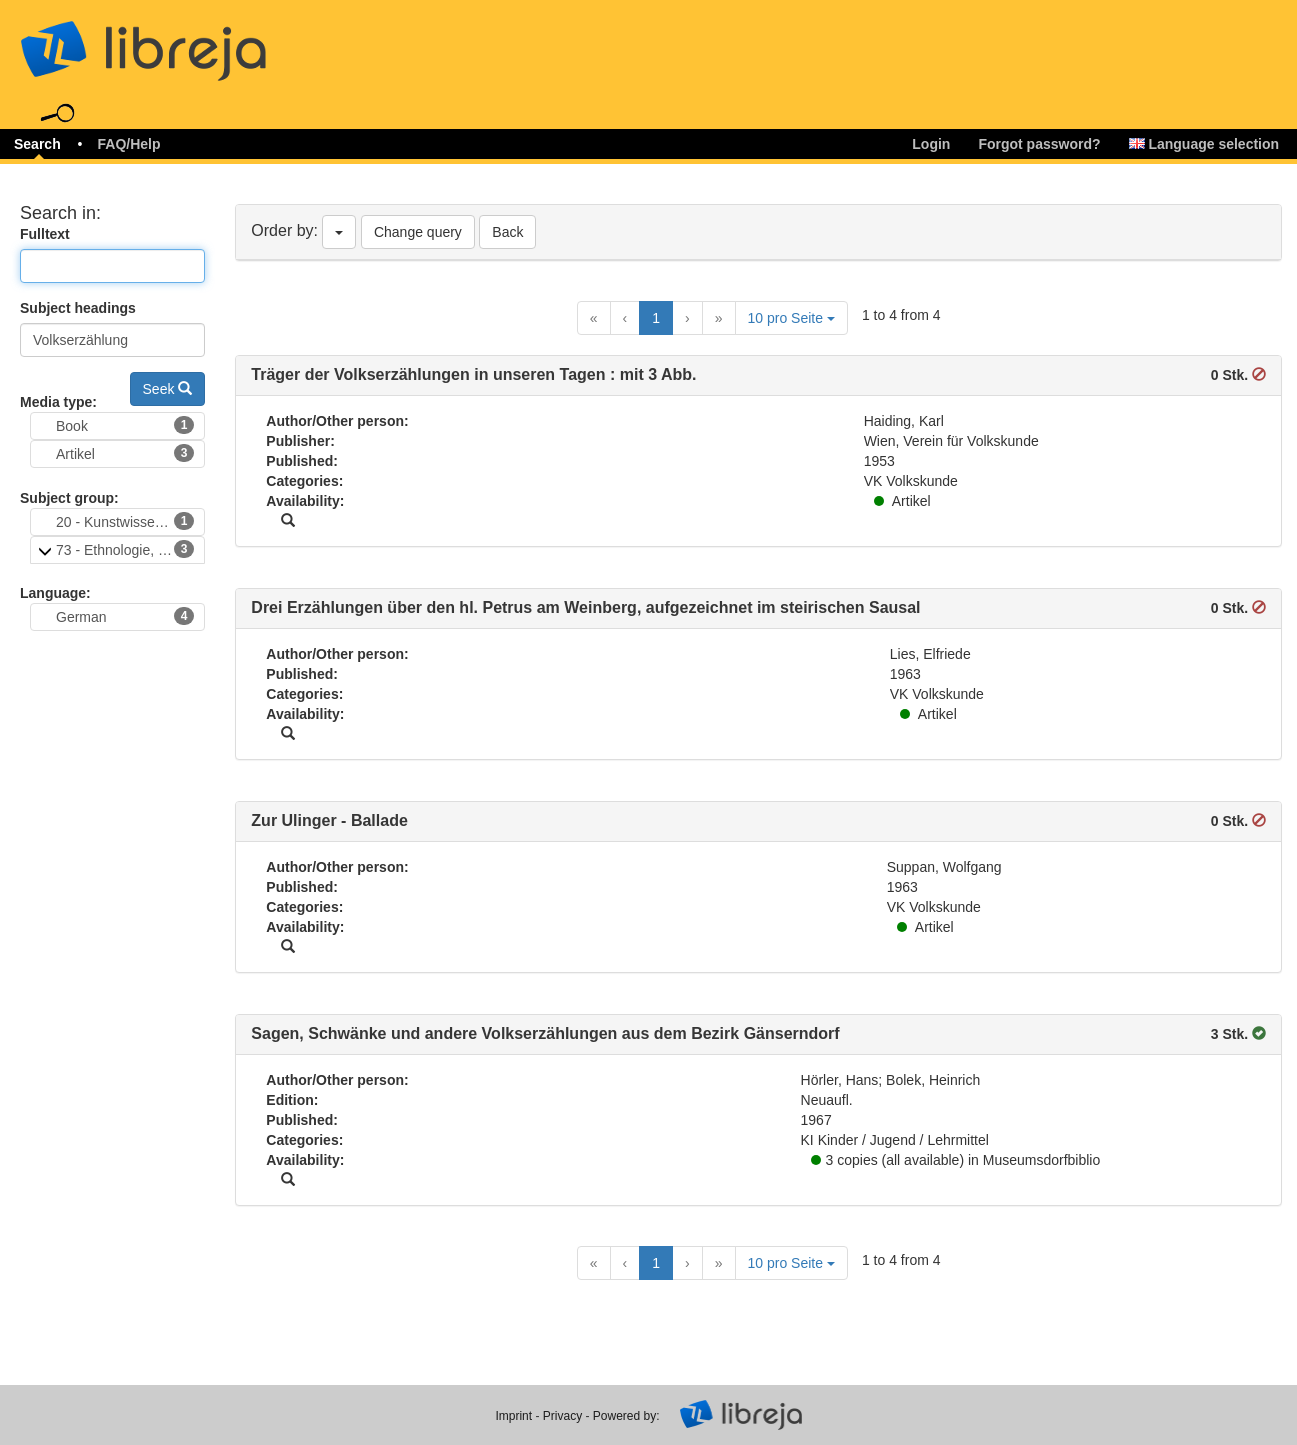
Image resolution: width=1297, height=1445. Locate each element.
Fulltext (45, 234)
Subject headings (78, 308)
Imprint (513, 1416)
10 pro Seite (791, 318)
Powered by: (626, 1416)
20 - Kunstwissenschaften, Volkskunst (130, 521)
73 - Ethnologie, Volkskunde (130, 549)
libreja (180, 42)
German (125, 616)
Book (125, 425)
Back (507, 232)
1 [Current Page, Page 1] (656, 318)
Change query (418, 232)
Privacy (562, 1416)
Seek (168, 389)
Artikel (125, 453)
